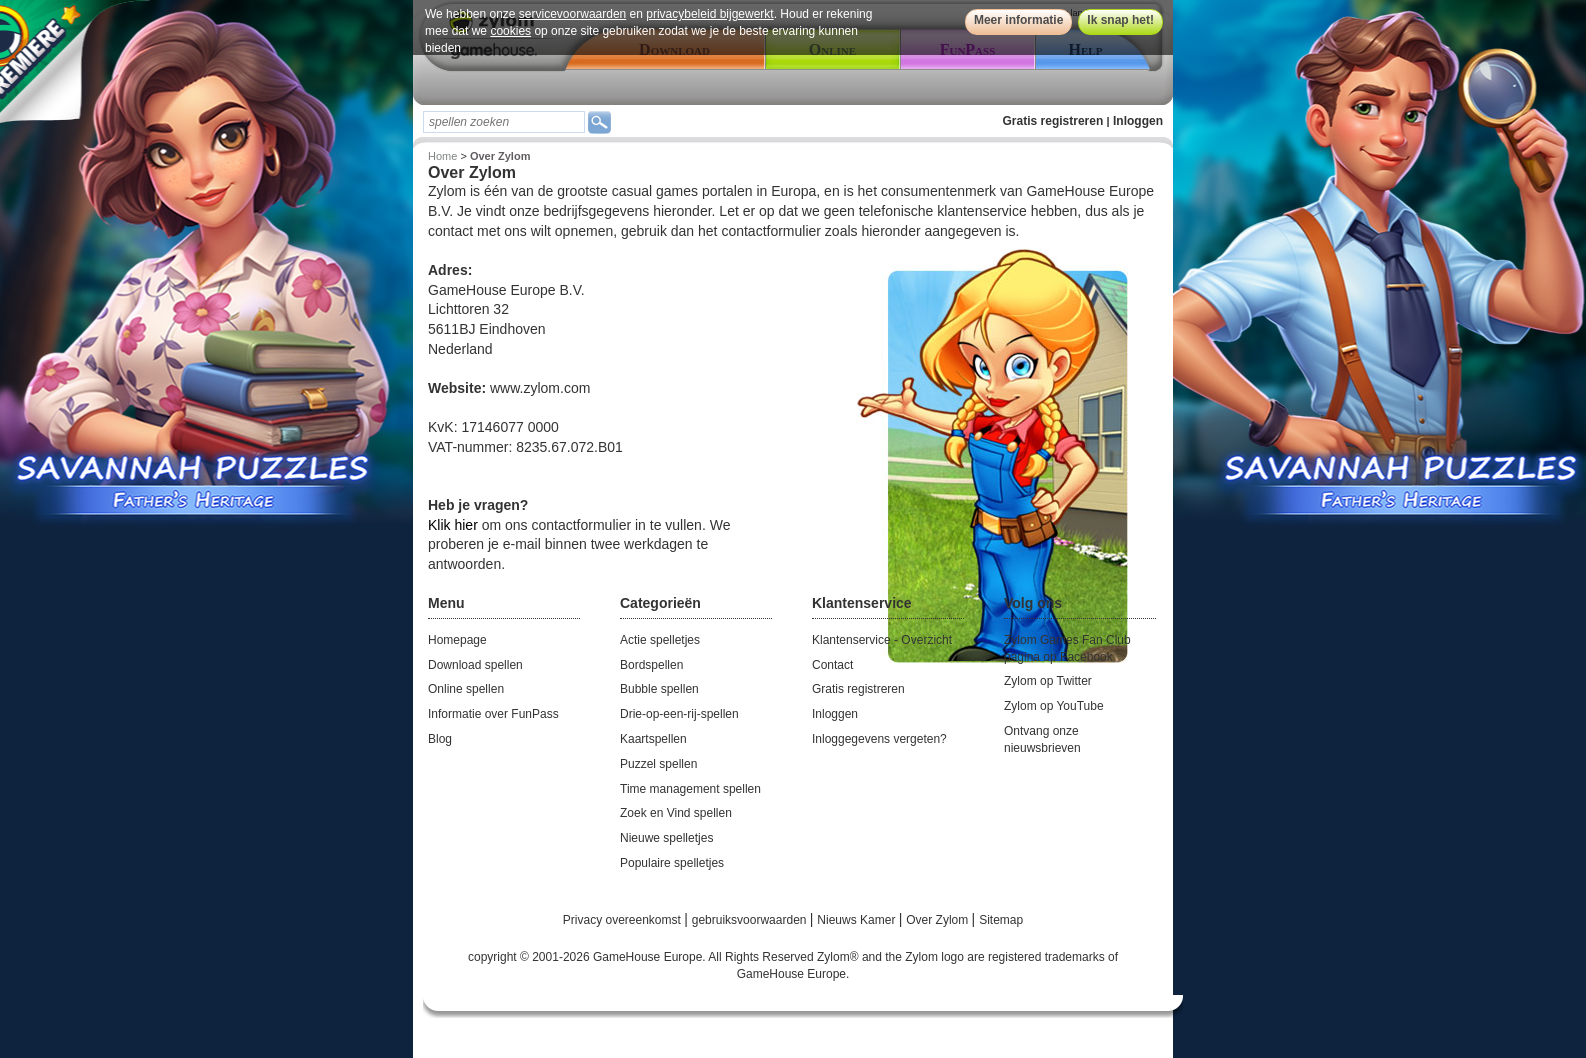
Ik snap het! (1120, 20)
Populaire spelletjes (672, 863)
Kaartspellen (653, 739)
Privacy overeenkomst (623, 920)
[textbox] (504, 122)
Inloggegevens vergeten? (879, 739)
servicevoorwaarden (572, 14)
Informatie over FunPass (493, 714)
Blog (440, 739)
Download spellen (475, 665)
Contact (832, 665)
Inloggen (1138, 121)
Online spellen (466, 689)
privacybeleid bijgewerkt (709, 14)
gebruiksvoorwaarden (751, 920)
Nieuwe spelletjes (666, 838)
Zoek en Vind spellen (676, 813)
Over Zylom (938, 920)
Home (442, 156)
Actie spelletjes (660, 640)
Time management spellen (690, 789)
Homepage (457, 640)
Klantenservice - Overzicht (882, 640)
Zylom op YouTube (1054, 706)
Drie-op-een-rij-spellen (679, 714)
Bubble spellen (659, 689)
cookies (510, 31)
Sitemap (1001, 920)
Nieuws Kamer (857, 920)
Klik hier (453, 525)
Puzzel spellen (658, 764)
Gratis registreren (1053, 121)
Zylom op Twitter (1048, 681)
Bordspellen (651, 665)
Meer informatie (1018, 20)
